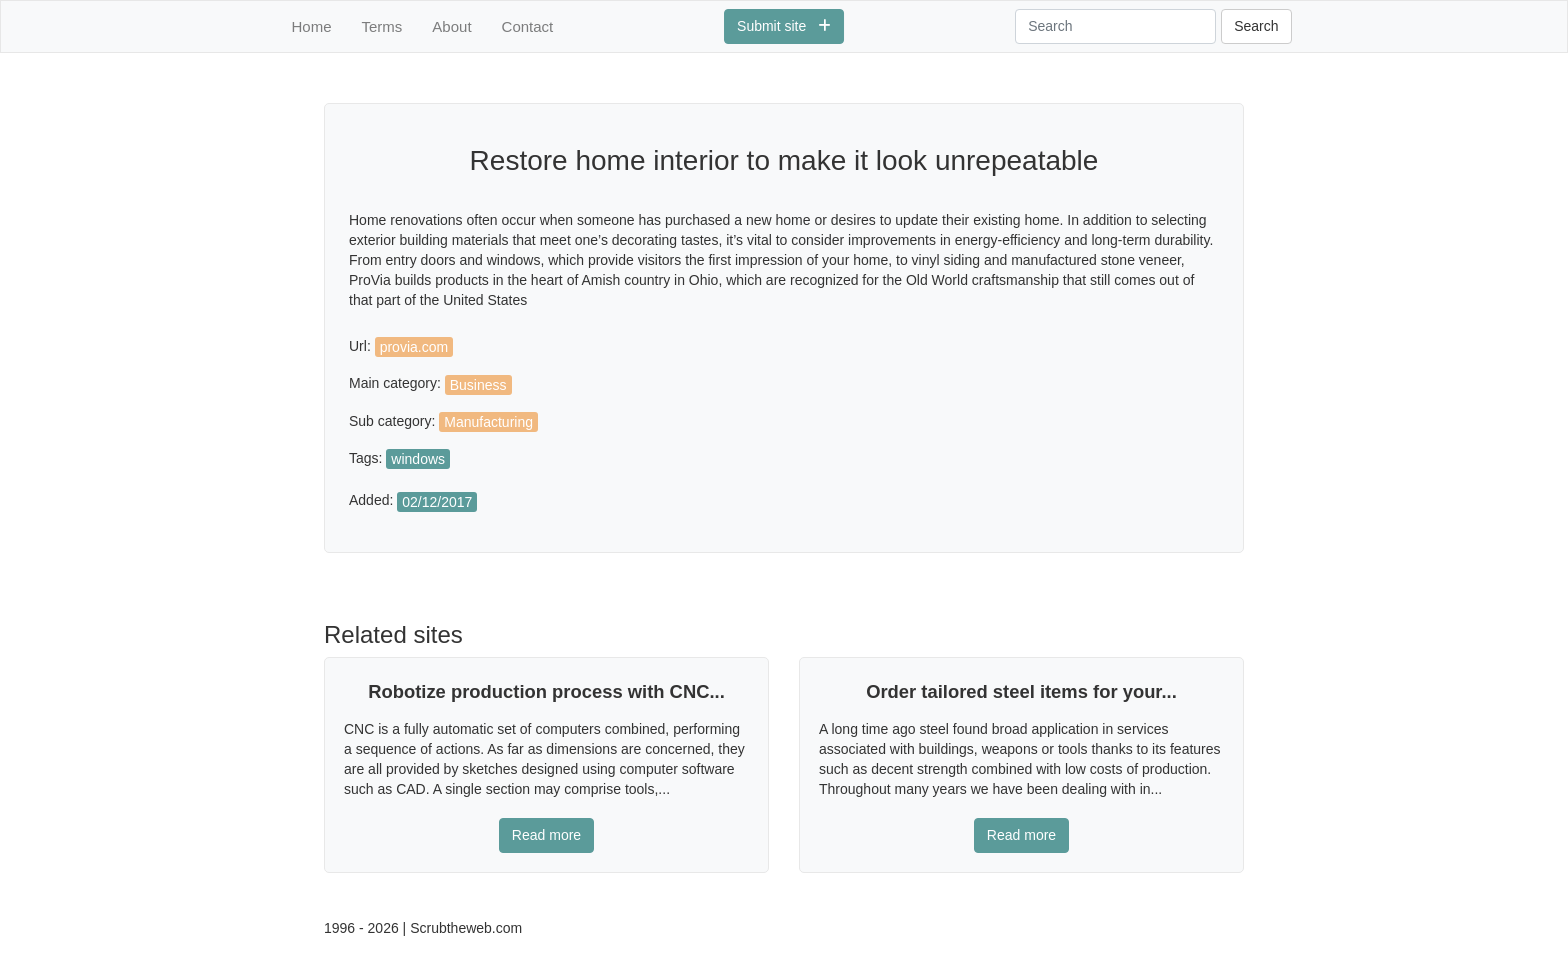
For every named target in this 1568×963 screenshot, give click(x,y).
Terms (382, 26)
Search (1256, 26)
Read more (546, 835)
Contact (528, 26)
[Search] (1115, 26)
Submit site (784, 26)
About (451, 26)
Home (312, 26)
